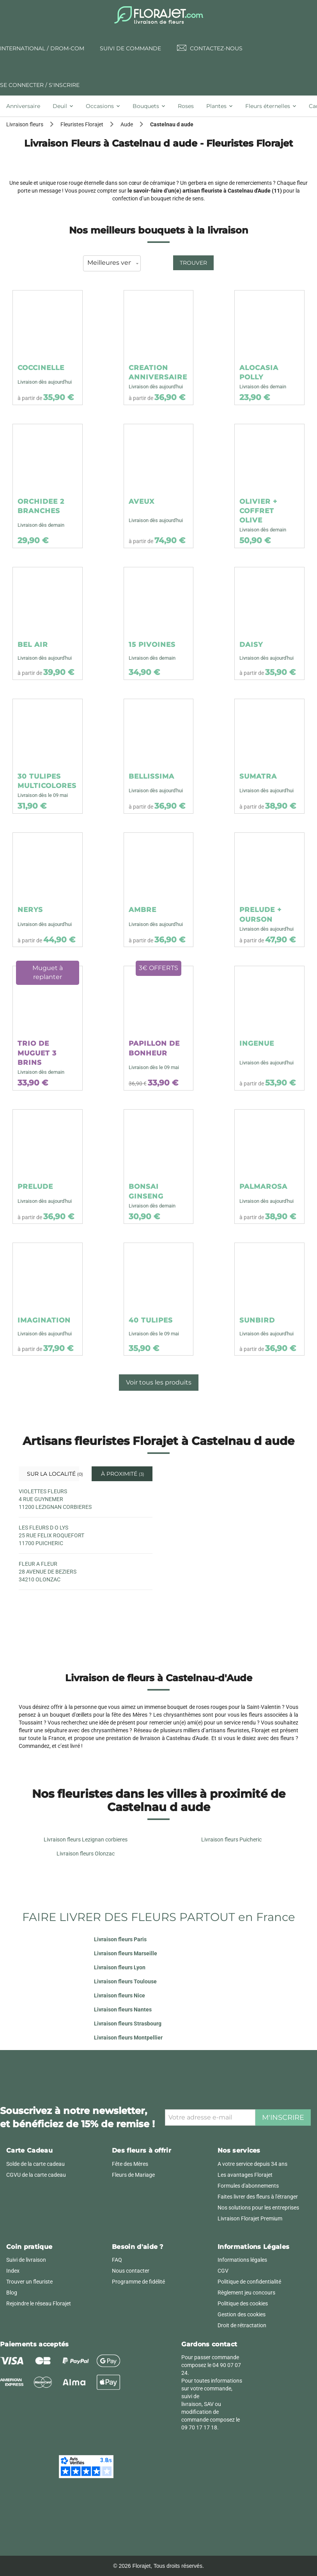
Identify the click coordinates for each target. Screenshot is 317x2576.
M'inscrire (283, 2117)
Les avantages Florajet (245, 2175)
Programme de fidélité (138, 2282)
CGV (223, 2271)
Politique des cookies (243, 2303)
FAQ (117, 2260)
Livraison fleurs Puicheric (231, 1839)
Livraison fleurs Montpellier (128, 2037)
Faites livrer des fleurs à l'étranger (258, 2197)
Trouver (193, 262)
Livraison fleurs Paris (120, 1939)
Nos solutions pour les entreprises (258, 2207)
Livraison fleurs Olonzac (86, 1853)
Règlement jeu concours (246, 2292)
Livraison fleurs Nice (119, 1995)
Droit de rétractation (242, 2325)
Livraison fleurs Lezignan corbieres (86, 1839)
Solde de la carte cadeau (35, 2164)
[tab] (26, 106)
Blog (11, 2292)
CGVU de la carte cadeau (36, 2175)
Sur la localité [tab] (52, 1473)
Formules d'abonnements (248, 2186)
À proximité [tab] (121, 1473)
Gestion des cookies (242, 2314)
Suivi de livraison (26, 2260)
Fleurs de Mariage (133, 2175)
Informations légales (242, 2260)
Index (12, 2271)
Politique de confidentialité (249, 2282)
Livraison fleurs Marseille (125, 1953)
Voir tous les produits (158, 1382)
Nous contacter (130, 2271)
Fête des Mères (130, 2164)
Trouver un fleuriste (29, 2282)
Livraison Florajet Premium (250, 2218)
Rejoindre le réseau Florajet (38, 2303)
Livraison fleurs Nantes (123, 2009)
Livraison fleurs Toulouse (125, 1981)
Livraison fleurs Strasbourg (127, 2023)
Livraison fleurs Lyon (119, 1967)
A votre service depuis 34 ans (252, 2164)
